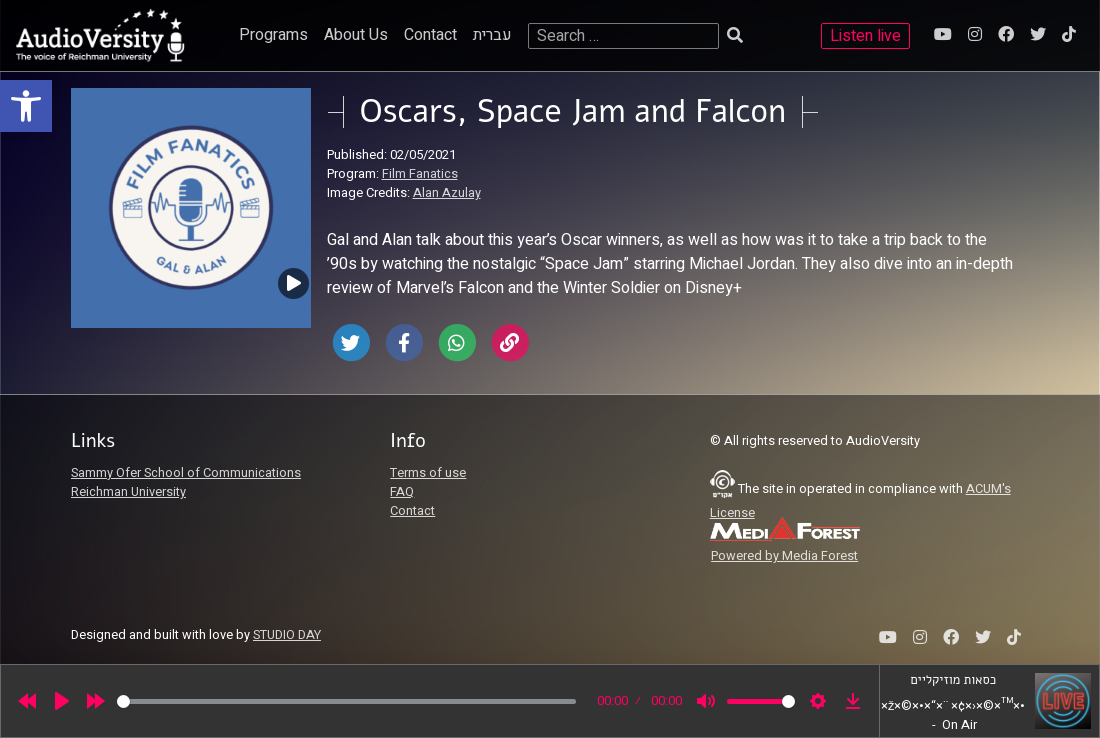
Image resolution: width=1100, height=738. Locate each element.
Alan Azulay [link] (447, 193)
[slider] (346, 701)
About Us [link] (356, 35)
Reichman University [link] (128, 492)
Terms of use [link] (428, 473)
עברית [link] (492, 35)
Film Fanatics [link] (420, 174)
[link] (26, 106)
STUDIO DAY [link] (287, 635)
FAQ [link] (402, 492)
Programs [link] (273, 35)
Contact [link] (430, 35)
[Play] (62, 701)
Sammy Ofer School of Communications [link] (186, 473)
